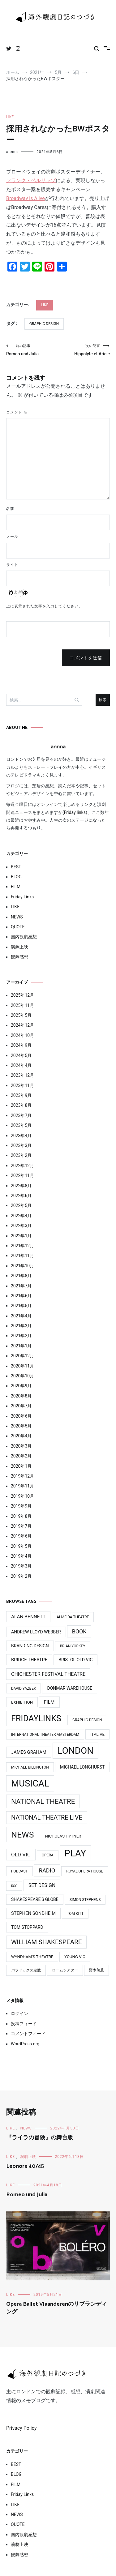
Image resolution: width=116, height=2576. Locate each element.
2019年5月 (21, 1546)
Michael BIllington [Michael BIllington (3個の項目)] (30, 1767)
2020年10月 (22, 1375)
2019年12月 (22, 1476)
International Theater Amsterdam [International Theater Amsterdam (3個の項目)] (45, 1734)
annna (12, 152)
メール (12, 536)
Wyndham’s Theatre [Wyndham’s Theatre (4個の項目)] (32, 1956)
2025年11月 (22, 1005)
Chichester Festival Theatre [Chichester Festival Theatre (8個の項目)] (48, 1674)
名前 (10, 509)
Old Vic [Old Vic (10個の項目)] (21, 1854)
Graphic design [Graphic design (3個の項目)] (87, 1720)
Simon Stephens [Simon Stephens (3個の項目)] (85, 1900)
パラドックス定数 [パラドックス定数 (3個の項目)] (26, 1970)
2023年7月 (21, 1115)
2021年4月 (21, 1315)
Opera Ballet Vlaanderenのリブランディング (56, 2308)
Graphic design (44, 324)
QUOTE (17, 926)
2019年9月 (21, 1506)
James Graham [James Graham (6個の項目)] (28, 1752)
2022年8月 (21, 1185)
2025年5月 (21, 1015)
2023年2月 (21, 1155)
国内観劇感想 (24, 936)
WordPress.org (25, 2043)
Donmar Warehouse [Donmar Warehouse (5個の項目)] (69, 1688)
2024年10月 (22, 1035)
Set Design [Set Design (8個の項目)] (42, 1885)
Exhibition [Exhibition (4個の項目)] (22, 1702)
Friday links (75, 812)
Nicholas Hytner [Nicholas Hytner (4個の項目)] (63, 1836)
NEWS (17, 916)
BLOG (16, 876)
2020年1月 (21, 1466)
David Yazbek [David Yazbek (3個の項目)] (23, 1688)
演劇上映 (19, 946)
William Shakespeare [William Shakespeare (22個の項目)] (46, 1942)
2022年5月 (21, 1205)
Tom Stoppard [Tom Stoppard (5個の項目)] (27, 1927)
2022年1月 (21, 1235)
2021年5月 (21, 1305)
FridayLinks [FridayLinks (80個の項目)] (36, 1718)
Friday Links (22, 896)
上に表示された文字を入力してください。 (44, 606)
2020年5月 (21, 1425)
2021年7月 (21, 1285)
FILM (15, 886)
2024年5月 (21, 1055)
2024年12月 (22, 1025)
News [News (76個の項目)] (22, 1834)
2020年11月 (22, 1365)
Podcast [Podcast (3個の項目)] (19, 1871)
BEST (16, 866)
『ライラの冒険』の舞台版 (39, 2137)
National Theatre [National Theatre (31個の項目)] (43, 1801)
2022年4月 (21, 1215)
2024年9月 (21, 1045)
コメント (17, 412)
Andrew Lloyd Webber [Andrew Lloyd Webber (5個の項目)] (36, 1631)
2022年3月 (21, 1225)
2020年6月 (21, 1416)
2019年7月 (21, 1526)
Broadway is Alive (25, 198)
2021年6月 (21, 1295)
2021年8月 (21, 1275)
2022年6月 (21, 1195)
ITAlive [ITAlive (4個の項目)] (97, 1734)
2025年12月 (22, 995)
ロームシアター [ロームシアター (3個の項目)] (65, 1970)
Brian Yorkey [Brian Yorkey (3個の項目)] (72, 1646)
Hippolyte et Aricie (84, 350)
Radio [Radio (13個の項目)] (47, 1870)
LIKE (10, 117)
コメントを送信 (86, 657)
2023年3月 (21, 1145)
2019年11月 (22, 1485)
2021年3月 (21, 1325)
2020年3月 (21, 1446)
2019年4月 (21, 1556)
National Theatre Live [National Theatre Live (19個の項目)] (46, 1817)
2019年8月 (21, 1516)
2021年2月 (21, 1335)
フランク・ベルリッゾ (31, 180)
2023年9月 (21, 1095)
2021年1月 (21, 1345)
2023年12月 (22, 1075)
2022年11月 (22, 1175)
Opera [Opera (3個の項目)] (48, 1855)
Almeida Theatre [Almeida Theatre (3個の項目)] (73, 1617)
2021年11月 (22, 1255)
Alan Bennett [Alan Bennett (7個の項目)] (28, 1617)
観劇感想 (19, 956)
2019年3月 (21, 1566)
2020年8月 (21, 1395)
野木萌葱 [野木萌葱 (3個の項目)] (96, 1970)
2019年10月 (22, 1496)
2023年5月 (21, 1125)
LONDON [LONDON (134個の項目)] (75, 1750)
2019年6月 (21, 1536)
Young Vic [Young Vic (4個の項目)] (74, 1956)
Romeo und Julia (32, 350)
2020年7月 (21, 1405)
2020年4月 (21, 1435)
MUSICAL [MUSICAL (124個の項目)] (30, 1783)
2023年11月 (22, 1085)
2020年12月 (22, 1355)
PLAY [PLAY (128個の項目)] (75, 1853)
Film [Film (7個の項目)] (49, 1702)
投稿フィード (24, 2023)
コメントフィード (28, 2033)
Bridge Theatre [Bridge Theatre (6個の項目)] (29, 1659)
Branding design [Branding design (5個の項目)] (30, 1645)
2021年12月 (22, 1245)
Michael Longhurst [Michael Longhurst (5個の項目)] (82, 1767)
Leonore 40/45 (25, 2166)
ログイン (19, 2013)
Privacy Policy (21, 2428)
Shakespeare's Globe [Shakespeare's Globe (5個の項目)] (34, 1899)
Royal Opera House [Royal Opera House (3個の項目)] (84, 1871)
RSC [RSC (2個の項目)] (14, 1886)
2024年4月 (21, 1065)
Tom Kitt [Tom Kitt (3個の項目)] (75, 1913)
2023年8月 (21, 1105)
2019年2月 (21, 1576)
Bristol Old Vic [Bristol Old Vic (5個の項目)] (75, 1659)
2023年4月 (21, 1135)
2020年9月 (21, 1385)
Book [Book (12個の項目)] (79, 1631)
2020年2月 (21, 1455)
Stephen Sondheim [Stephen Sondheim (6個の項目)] (33, 1913)
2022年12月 (22, 1165)
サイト (12, 565)
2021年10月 (22, 1265)
